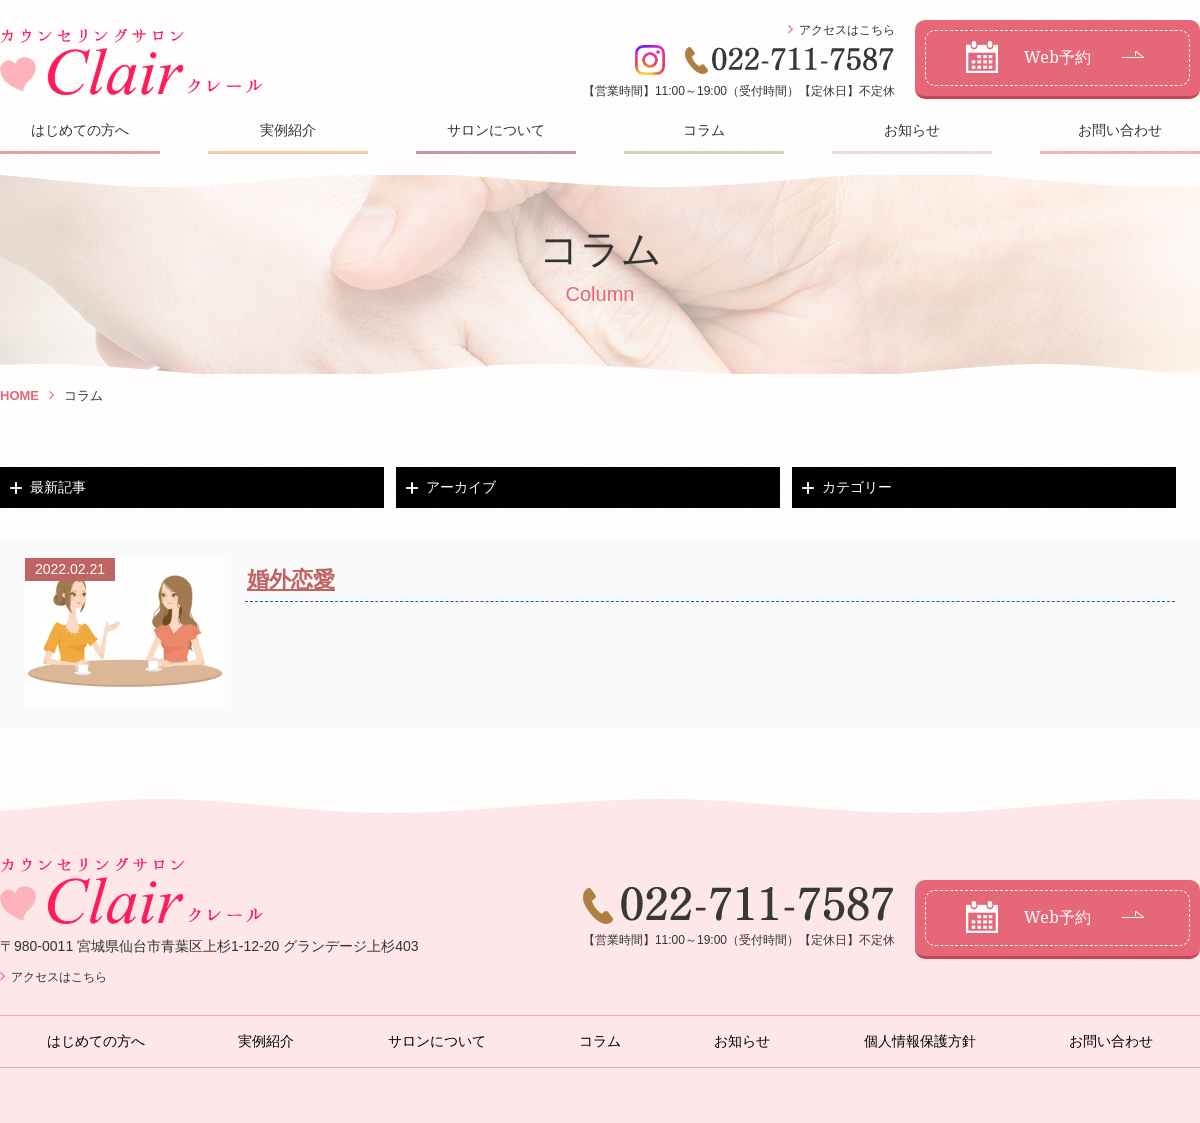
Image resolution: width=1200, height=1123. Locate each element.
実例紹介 (288, 130)
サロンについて (496, 130)
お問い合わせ (1120, 130)
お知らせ (912, 130)
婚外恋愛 (291, 579)
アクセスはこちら (847, 30)
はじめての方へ (80, 130)
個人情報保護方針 (920, 1041)
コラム (704, 130)
